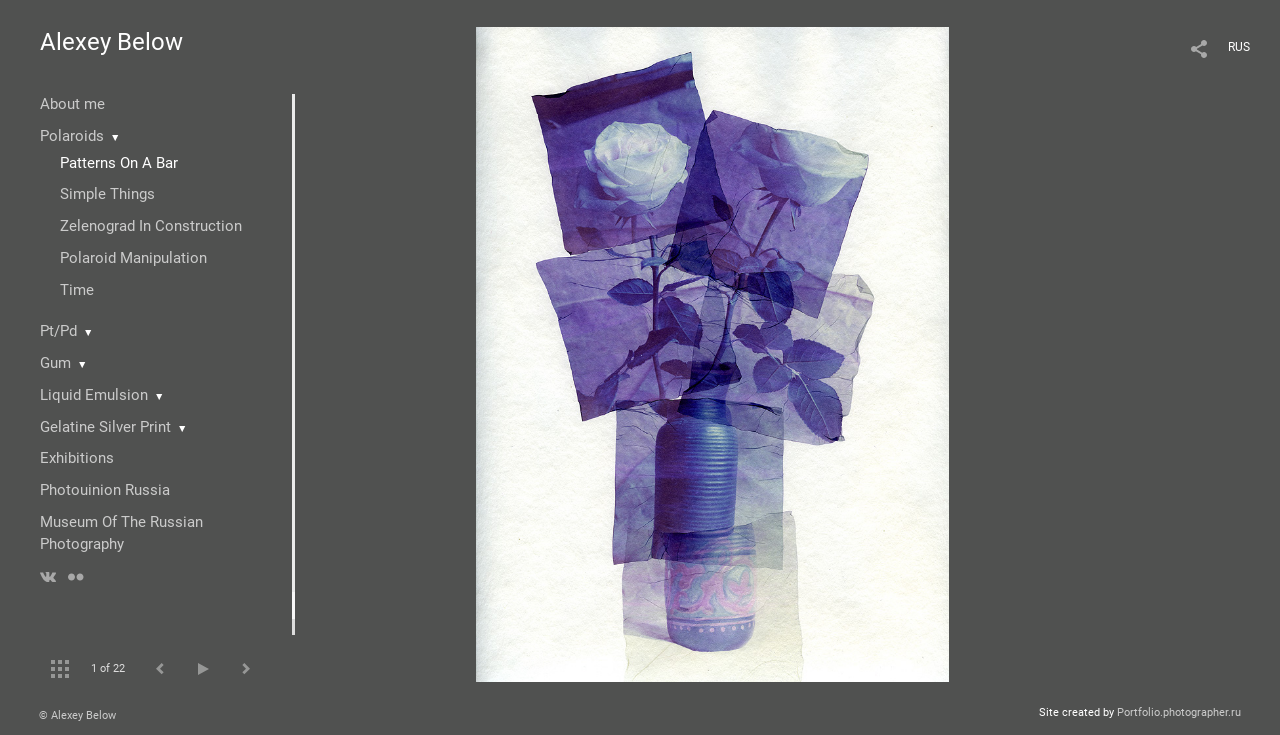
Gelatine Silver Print (105, 427)
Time (77, 290)
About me (72, 104)
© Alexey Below (77, 715)
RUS (1239, 47)
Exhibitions (77, 458)
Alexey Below (111, 42)
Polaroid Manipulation (133, 258)
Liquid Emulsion (94, 395)
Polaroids (72, 136)
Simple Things (107, 194)
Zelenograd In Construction (151, 226)
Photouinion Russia (105, 490)
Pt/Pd (58, 331)
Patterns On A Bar (119, 163)
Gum (55, 363)
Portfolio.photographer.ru (1179, 712)
